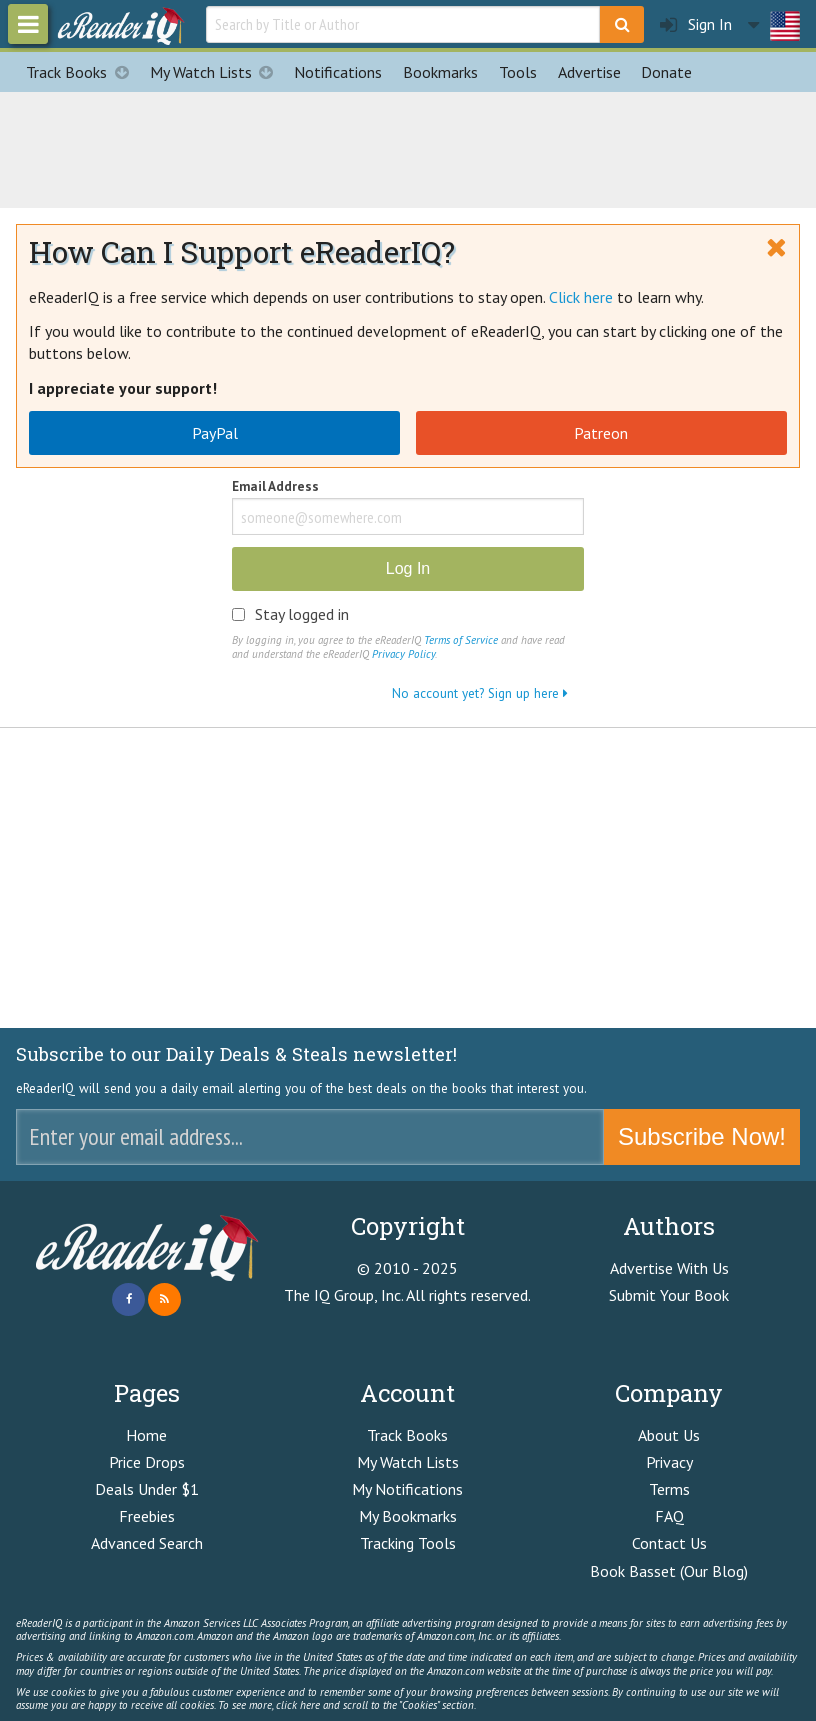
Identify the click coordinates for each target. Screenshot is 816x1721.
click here (298, 1705)
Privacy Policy (403, 654)
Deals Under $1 (147, 1489)
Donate (666, 72)
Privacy (669, 1462)
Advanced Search (147, 1543)
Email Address (275, 487)
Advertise (589, 72)
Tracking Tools (408, 1543)
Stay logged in (302, 614)
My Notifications (407, 1489)
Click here (581, 297)
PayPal (215, 433)
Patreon (601, 433)
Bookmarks (440, 72)
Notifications (338, 72)
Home (146, 1435)
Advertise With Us (669, 1268)
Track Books (82, 72)
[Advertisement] (408, 147)
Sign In (696, 24)
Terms (669, 1489)
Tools (518, 72)
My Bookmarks (408, 1516)
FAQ (669, 1516)
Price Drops (147, 1462)
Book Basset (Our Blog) (669, 1571)
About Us (669, 1435)
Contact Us (669, 1543)
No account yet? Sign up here (480, 693)
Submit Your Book (669, 1295)
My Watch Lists (217, 72)
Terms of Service (461, 640)
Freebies (147, 1516)
